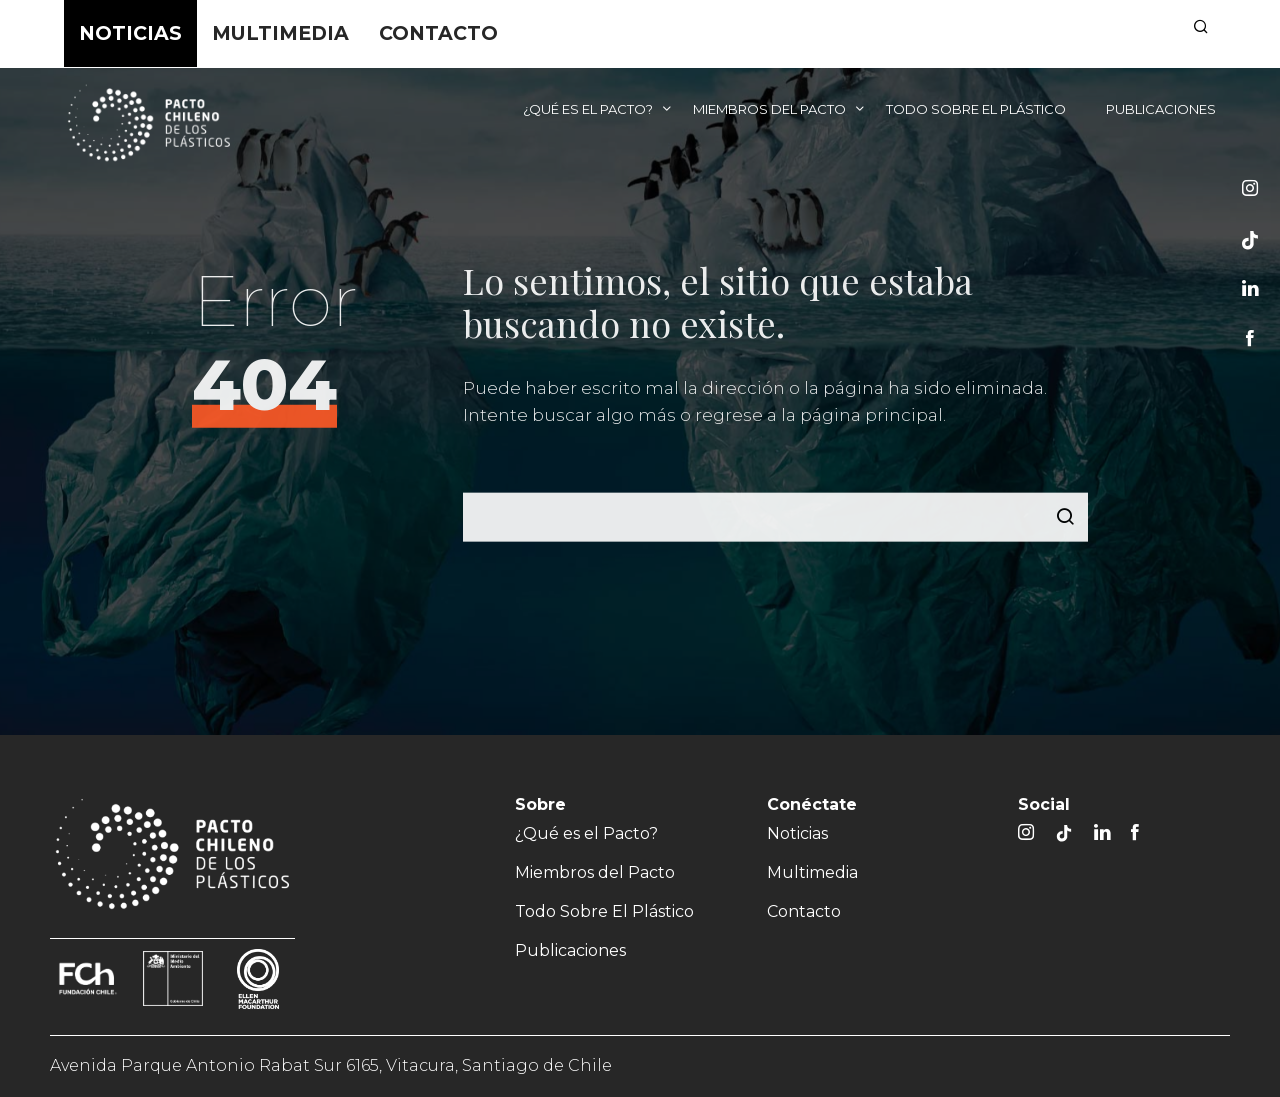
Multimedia (280, 33)
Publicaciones (1161, 109)
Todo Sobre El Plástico (976, 109)
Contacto (438, 33)
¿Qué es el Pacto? (588, 109)
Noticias (130, 33)
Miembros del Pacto (769, 109)
